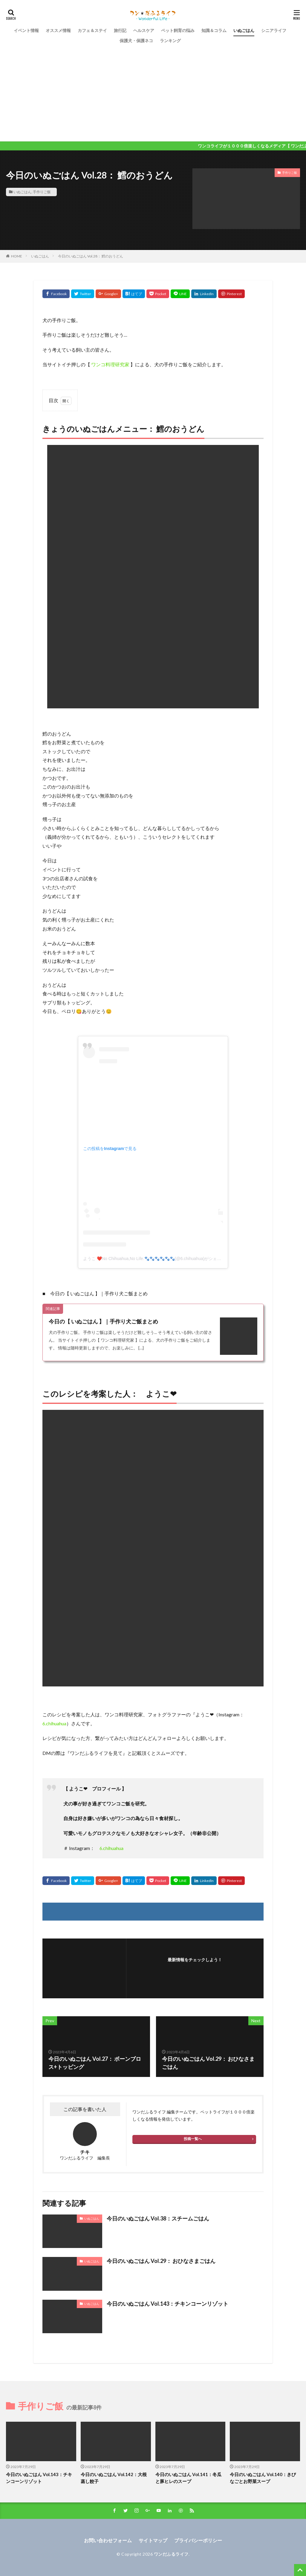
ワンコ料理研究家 (110, 364)
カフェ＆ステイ (92, 30)
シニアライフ (273, 30)
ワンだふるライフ (171, 2554)
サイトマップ (153, 2540)
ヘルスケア (143, 30)
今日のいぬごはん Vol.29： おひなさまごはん (161, 2261)
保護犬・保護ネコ (136, 40)
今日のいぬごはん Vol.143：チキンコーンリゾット (167, 2303)
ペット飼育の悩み (178, 30)
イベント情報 (26, 30)
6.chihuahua (54, 1723)
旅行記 (120, 30)
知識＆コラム (214, 30)
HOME (16, 256)
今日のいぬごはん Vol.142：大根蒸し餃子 (114, 2478)
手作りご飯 (42, 192)
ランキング (170, 40)
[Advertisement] (153, 90)
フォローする (194, 1967)
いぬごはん (243, 30)
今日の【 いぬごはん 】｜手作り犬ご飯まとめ (103, 1321)
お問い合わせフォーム (108, 2540)
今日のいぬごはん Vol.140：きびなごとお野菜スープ (263, 2478)
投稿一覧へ (193, 2138)
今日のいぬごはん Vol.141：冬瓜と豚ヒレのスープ (188, 2478)
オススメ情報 (58, 30)
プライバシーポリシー (198, 2540)
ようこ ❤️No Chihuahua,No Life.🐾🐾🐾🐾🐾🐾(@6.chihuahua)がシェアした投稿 (160, 1258)
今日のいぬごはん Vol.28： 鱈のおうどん (90, 256)
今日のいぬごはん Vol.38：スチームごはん (158, 2218)
